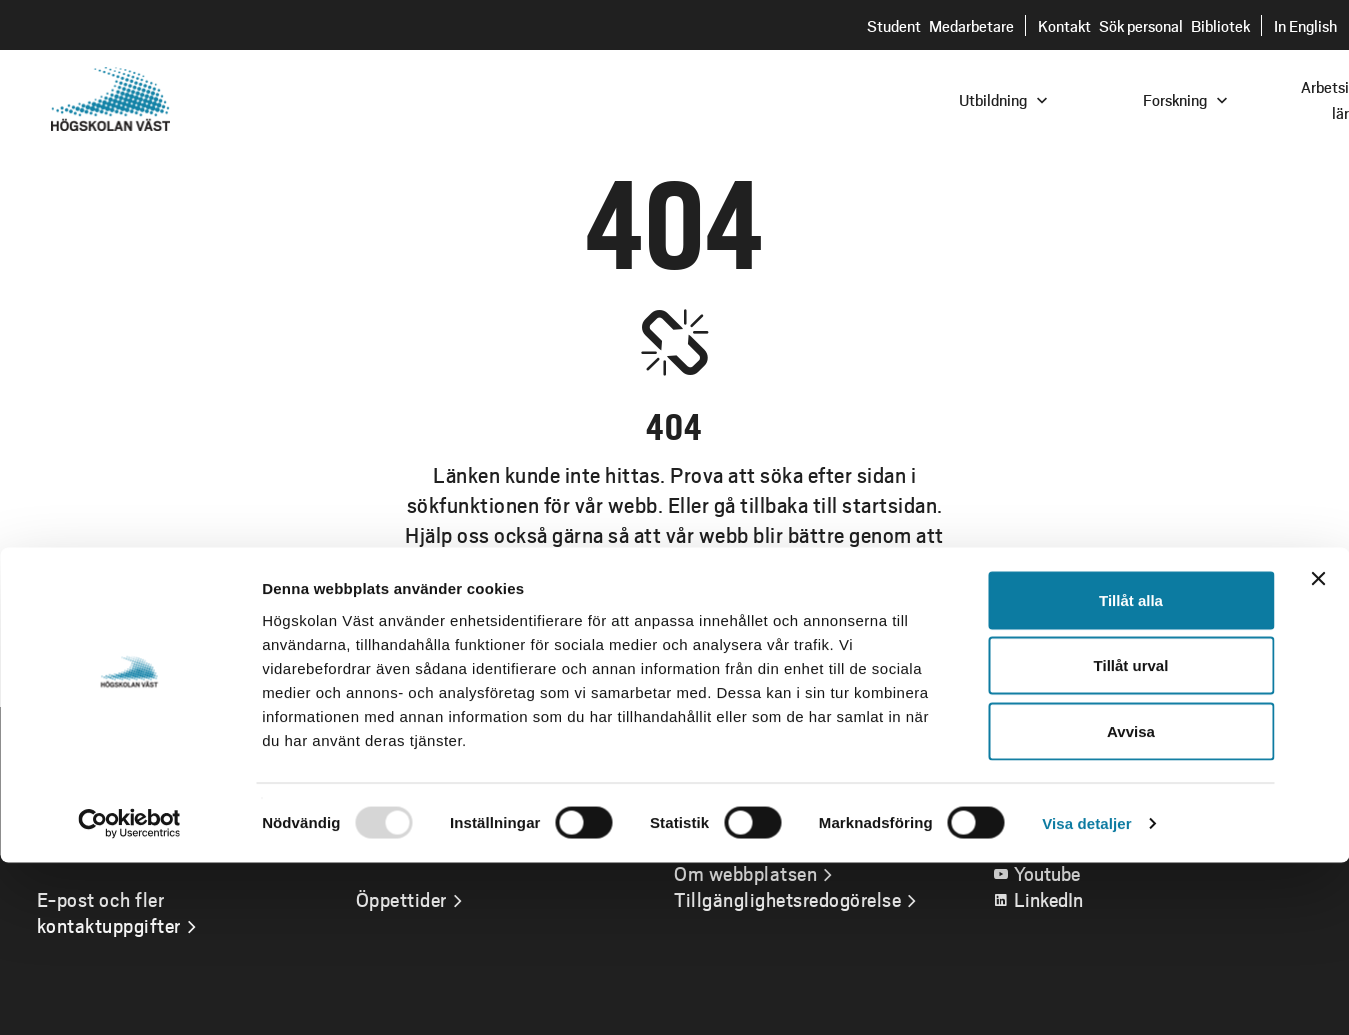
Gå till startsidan (674, 650)
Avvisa (1131, 903)
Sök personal (1141, 25)
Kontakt (1064, 25)
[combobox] (1214, 98)
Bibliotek (1220, 25)
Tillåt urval (1131, 838)
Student (894, 25)
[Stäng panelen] (1318, 751)
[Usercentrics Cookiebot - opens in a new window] (129, 996)
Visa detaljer (1086, 995)
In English (1305, 25)
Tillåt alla (1131, 772)
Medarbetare (971, 25)
